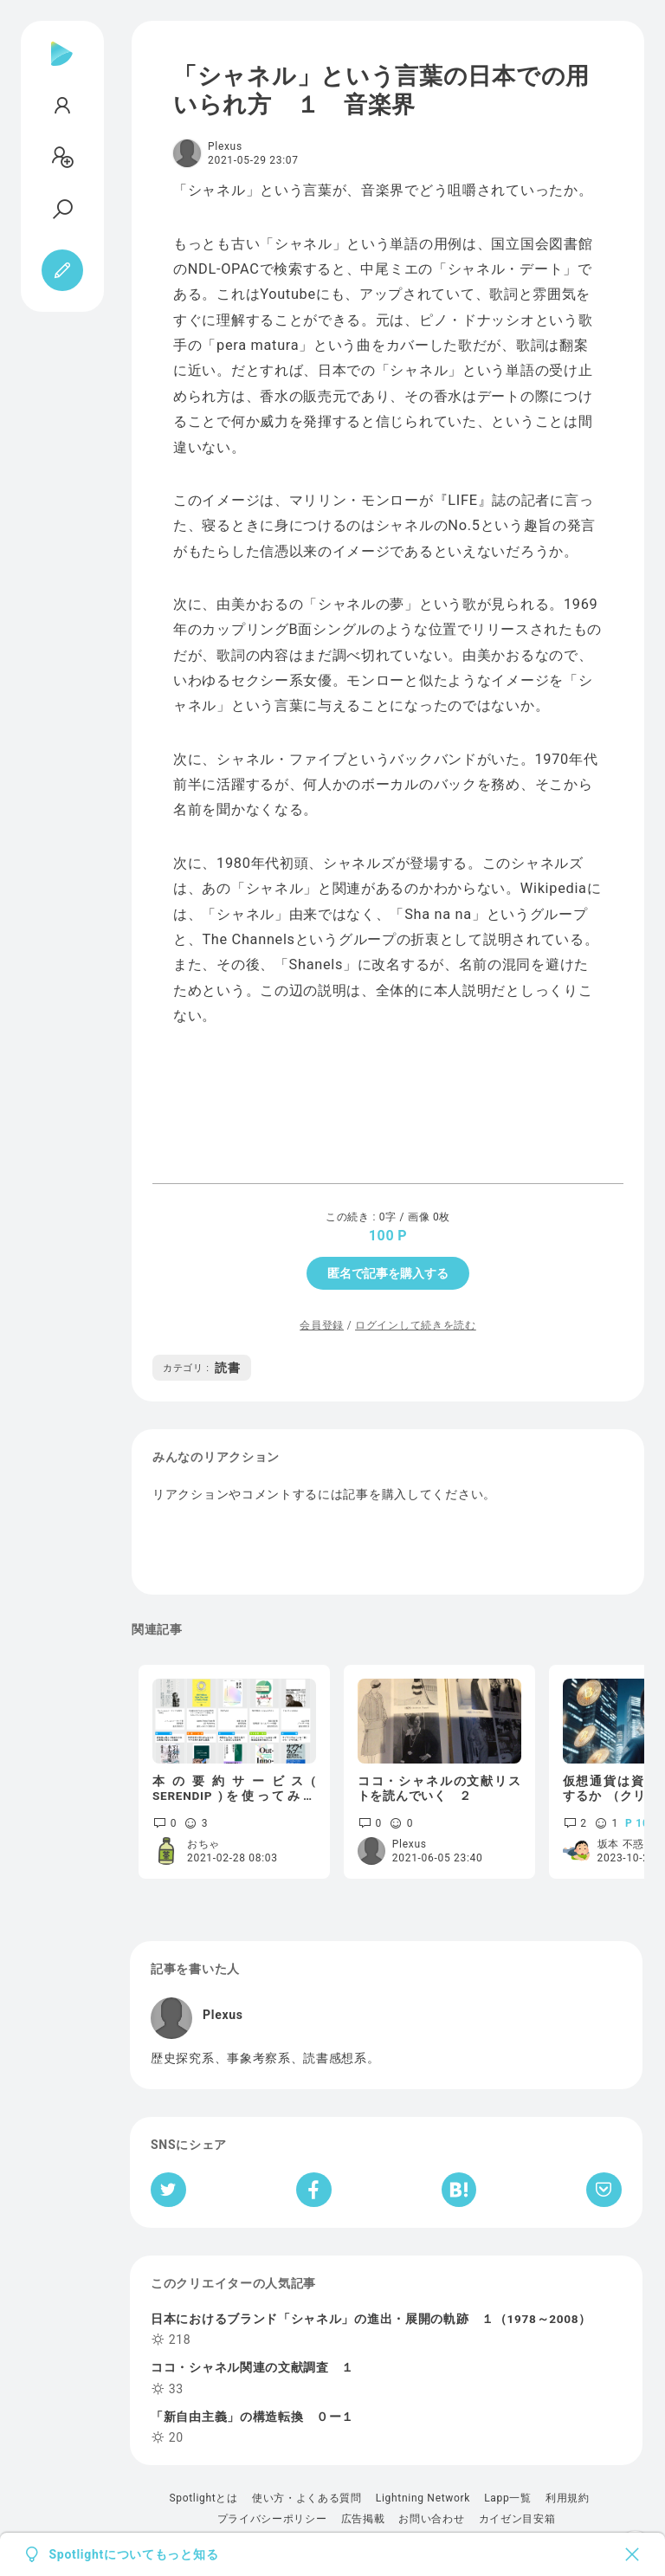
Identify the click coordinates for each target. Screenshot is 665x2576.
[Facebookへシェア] (314, 2189)
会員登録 (322, 1325)
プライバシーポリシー (272, 2519)
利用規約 (568, 2498)
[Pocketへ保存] (604, 2189)
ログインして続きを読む (415, 1325)
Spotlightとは (203, 2498)
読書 (202, 1368)
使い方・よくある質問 (307, 2498)
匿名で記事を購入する (388, 1273)
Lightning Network (423, 2498)
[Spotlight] (62, 68)
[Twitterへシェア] (168, 2189)
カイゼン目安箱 (517, 2519)
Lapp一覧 (508, 2498)
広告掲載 (363, 2519)
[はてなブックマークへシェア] (459, 2189)
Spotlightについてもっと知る (134, 2554)
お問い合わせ (431, 2519)
